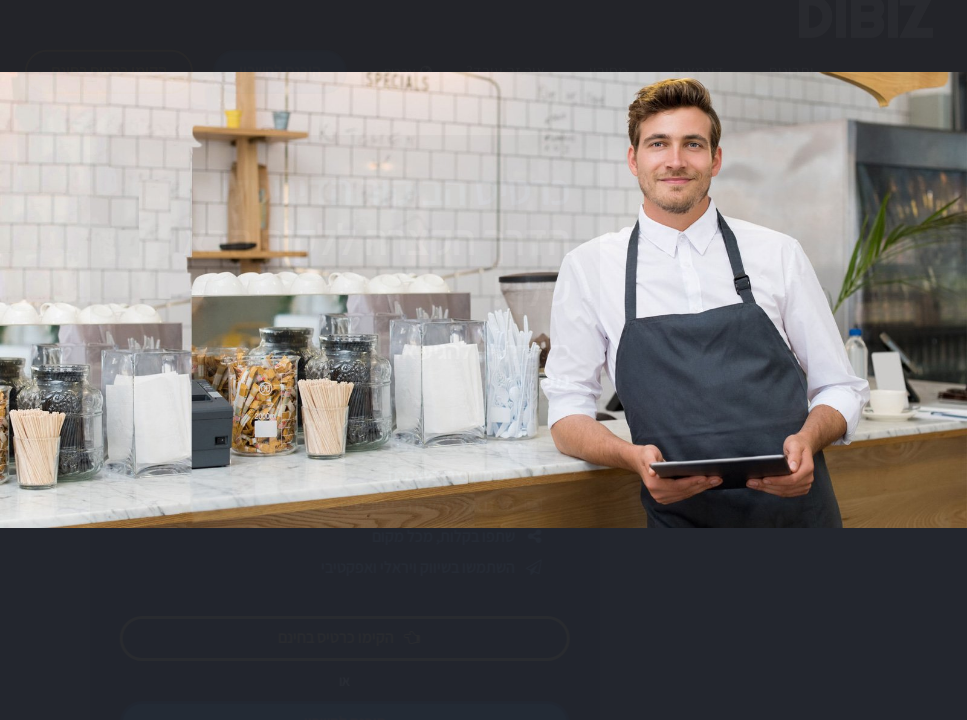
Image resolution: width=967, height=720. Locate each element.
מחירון (608, 90)
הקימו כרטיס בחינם (109, 90)
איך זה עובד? (505, 90)
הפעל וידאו (364, 425)
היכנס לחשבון (280, 90)
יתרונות (791, 90)
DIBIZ (863, 37)
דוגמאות (698, 90)
